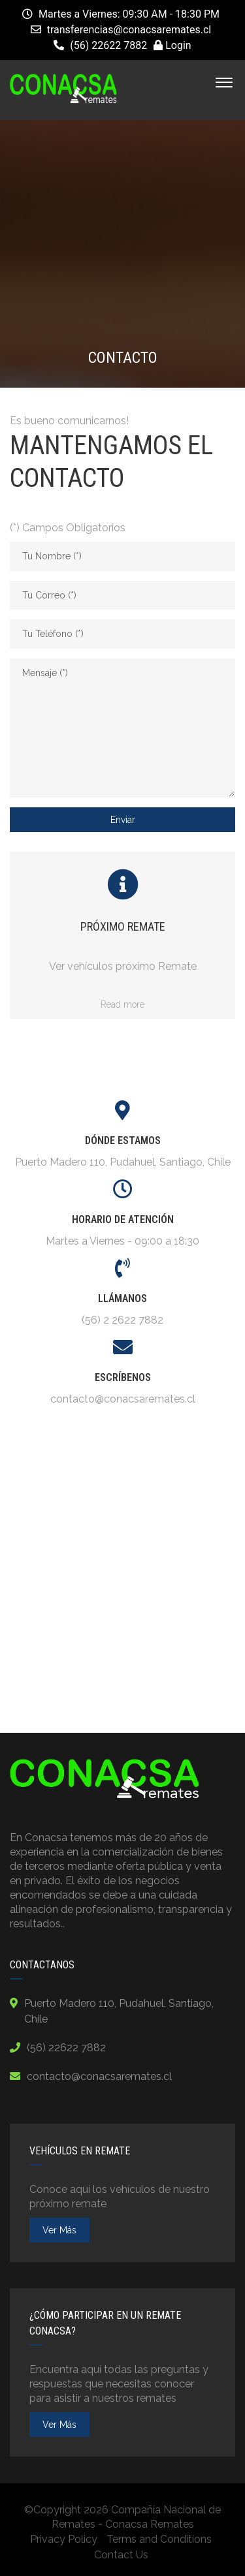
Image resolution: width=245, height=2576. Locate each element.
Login (172, 45)
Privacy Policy (63, 2539)
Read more (122, 1004)
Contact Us (121, 2555)
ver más (59, 2230)
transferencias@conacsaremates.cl (129, 29)
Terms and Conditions (159, 2539)
